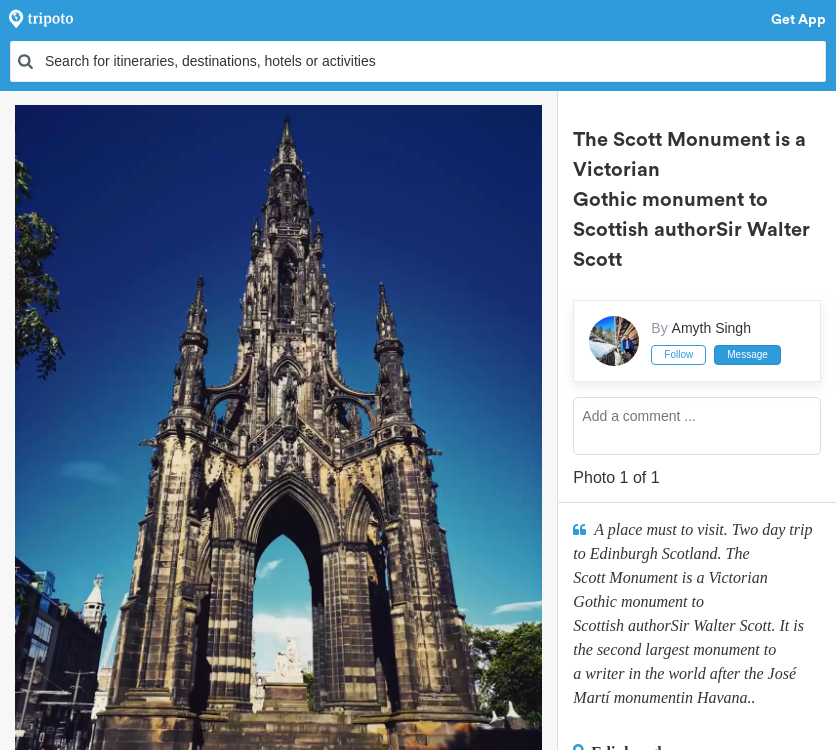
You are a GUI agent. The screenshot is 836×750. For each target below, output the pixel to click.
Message (747, 354)
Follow (678, 354)
